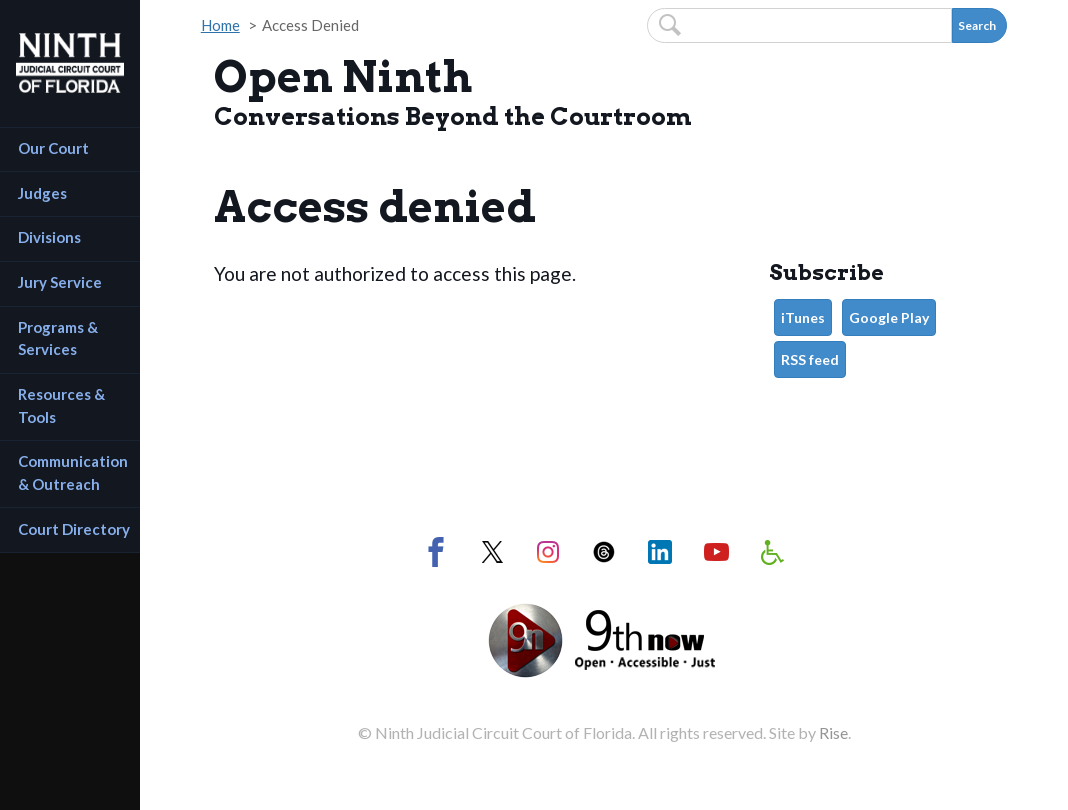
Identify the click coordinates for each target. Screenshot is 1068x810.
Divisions (49, 237)
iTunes (803, 317)
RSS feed (810, 359)
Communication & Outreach (74, 472)
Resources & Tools (63, 405)
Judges (42, 193)
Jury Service (60, 282)
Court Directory (74, 529)
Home (220, 25)
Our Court (53, 148)
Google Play (889, 317)
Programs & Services (59, 338)
